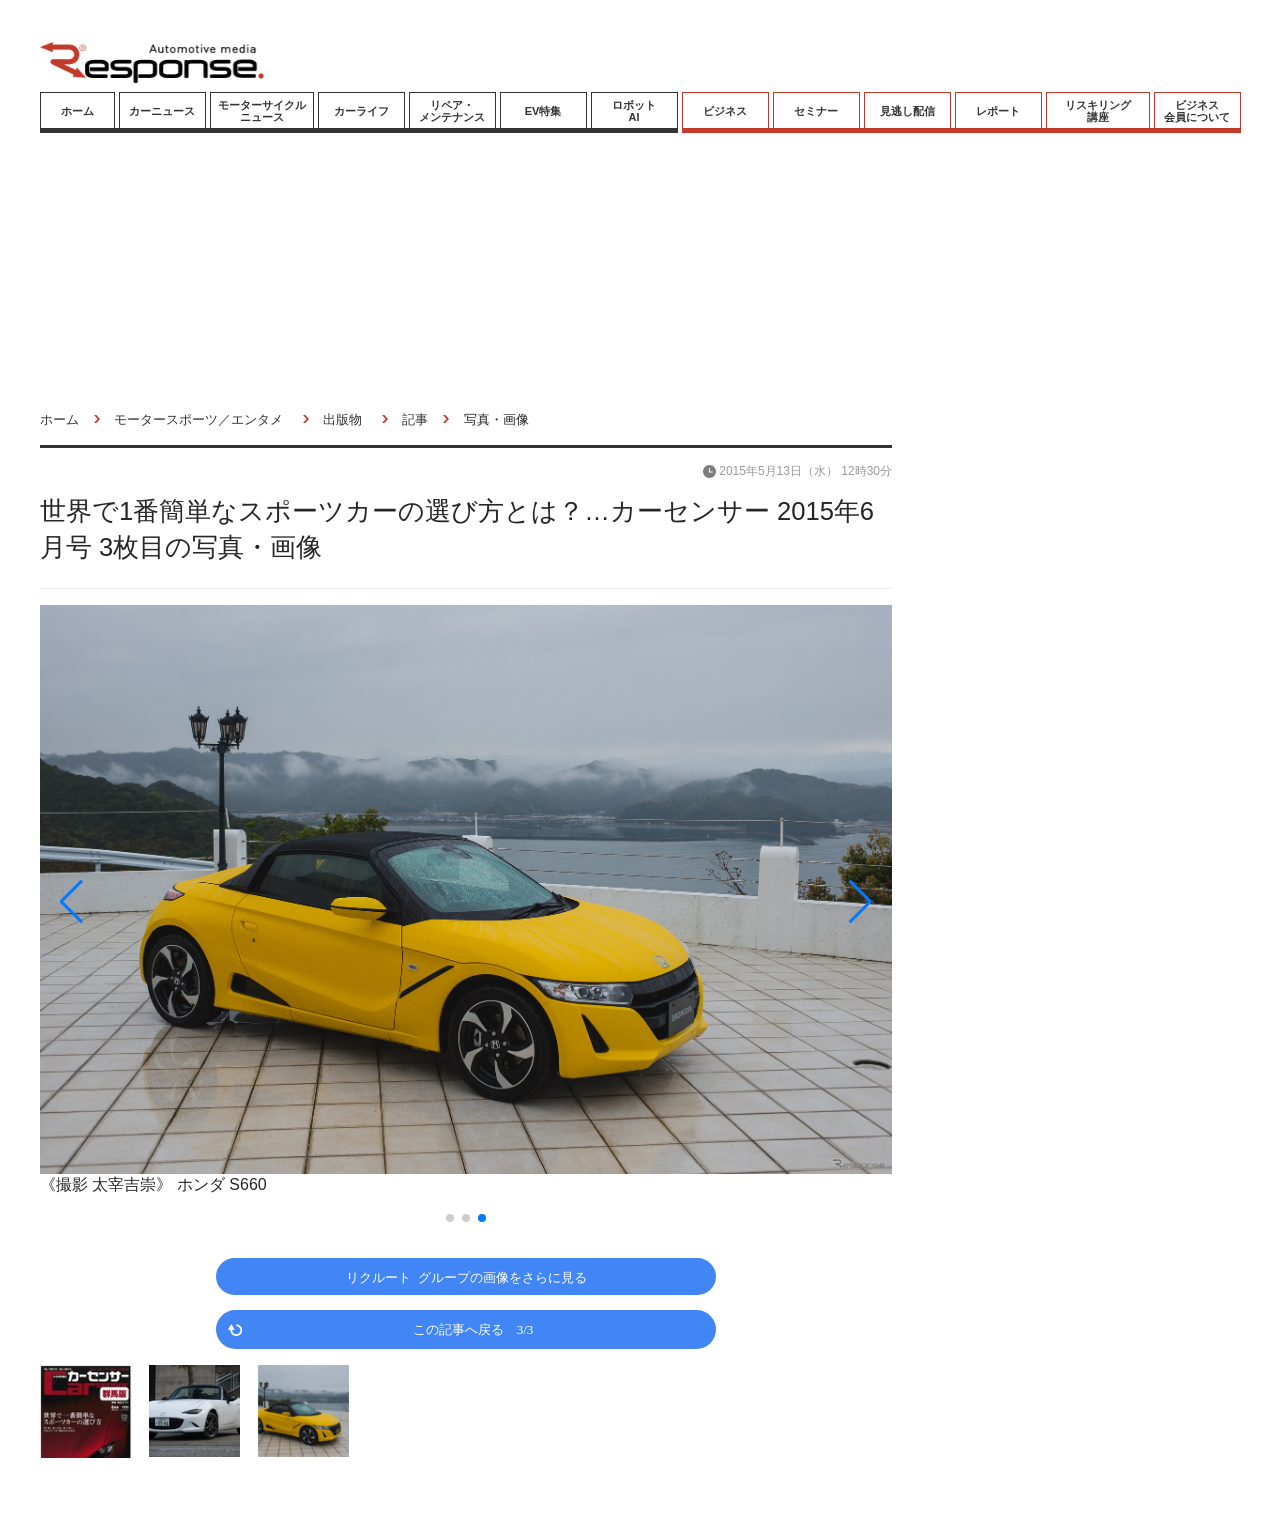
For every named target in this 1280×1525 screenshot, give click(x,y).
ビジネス (725, 111)
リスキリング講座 (1098, 111)
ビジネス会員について (1197, 111)
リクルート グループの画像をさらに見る (466, 1276)
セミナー (816, 111)
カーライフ (361, 111)
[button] (168, 902)
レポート (998, 111)
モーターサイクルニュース (262, 111)
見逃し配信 (907, 111)
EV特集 (543, 111)
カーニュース (162, 111)
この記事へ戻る (473, 1328)
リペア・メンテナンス (452, 111)
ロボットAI (634, 111)
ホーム (77, 111)
